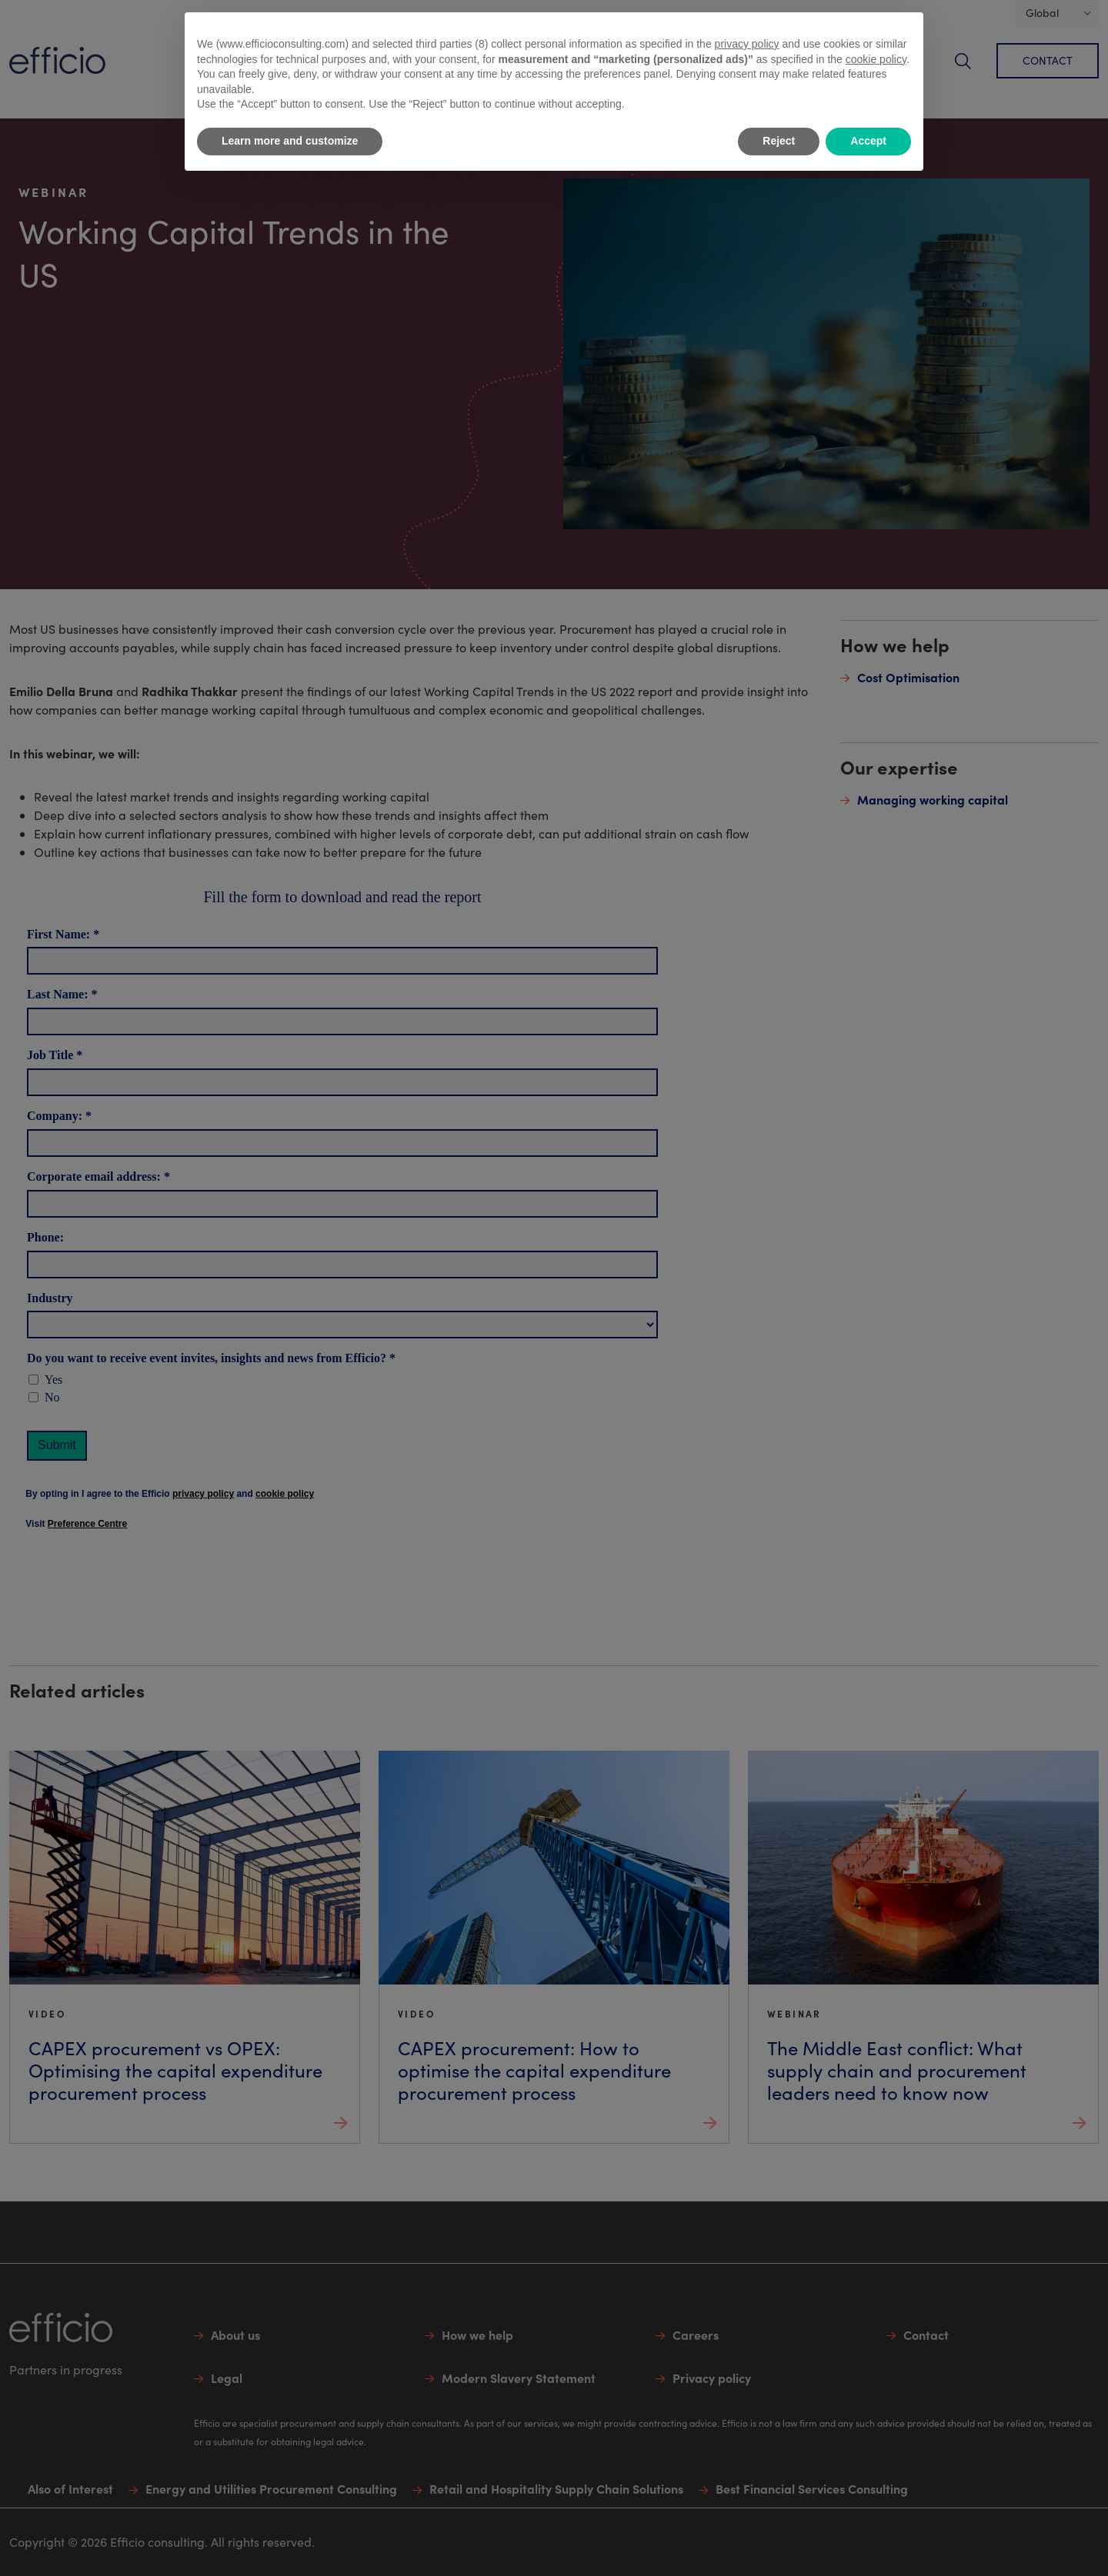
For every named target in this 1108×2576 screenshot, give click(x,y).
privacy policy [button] (747, 44)
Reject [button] (779, 141)
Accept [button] (868, 141)
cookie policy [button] (876, 59)
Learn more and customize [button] (290, 141)
